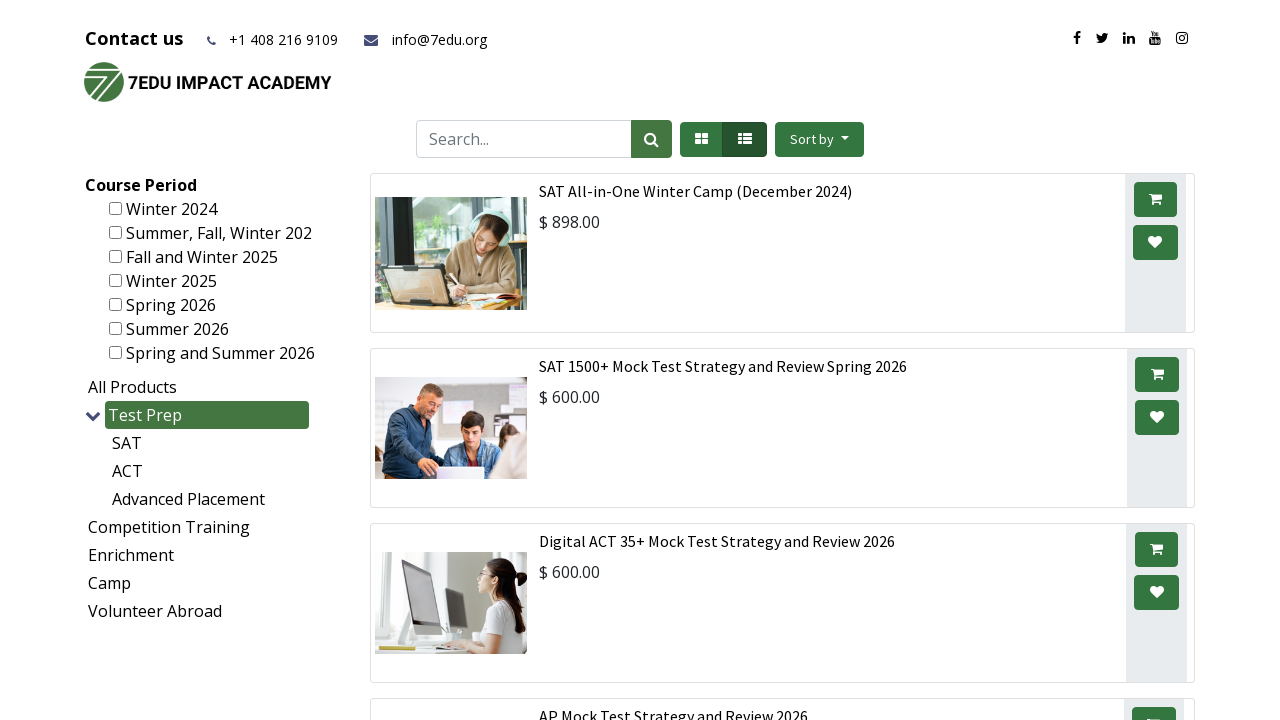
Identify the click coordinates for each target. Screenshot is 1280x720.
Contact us (136, 38)
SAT (127, 443)
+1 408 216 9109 (283, 39)
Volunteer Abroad (155, 611)
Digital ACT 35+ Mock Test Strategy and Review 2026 (717, 541)
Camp (109, 583)
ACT (127, 471)
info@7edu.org (424, 39)
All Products (132, 387)
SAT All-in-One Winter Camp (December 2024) (695, 191)
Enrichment (131, 555)
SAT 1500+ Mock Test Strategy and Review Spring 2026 (723, 366)
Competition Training (169, 527)
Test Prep (145, 415)
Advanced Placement (188, 499)
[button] (819, 139)
